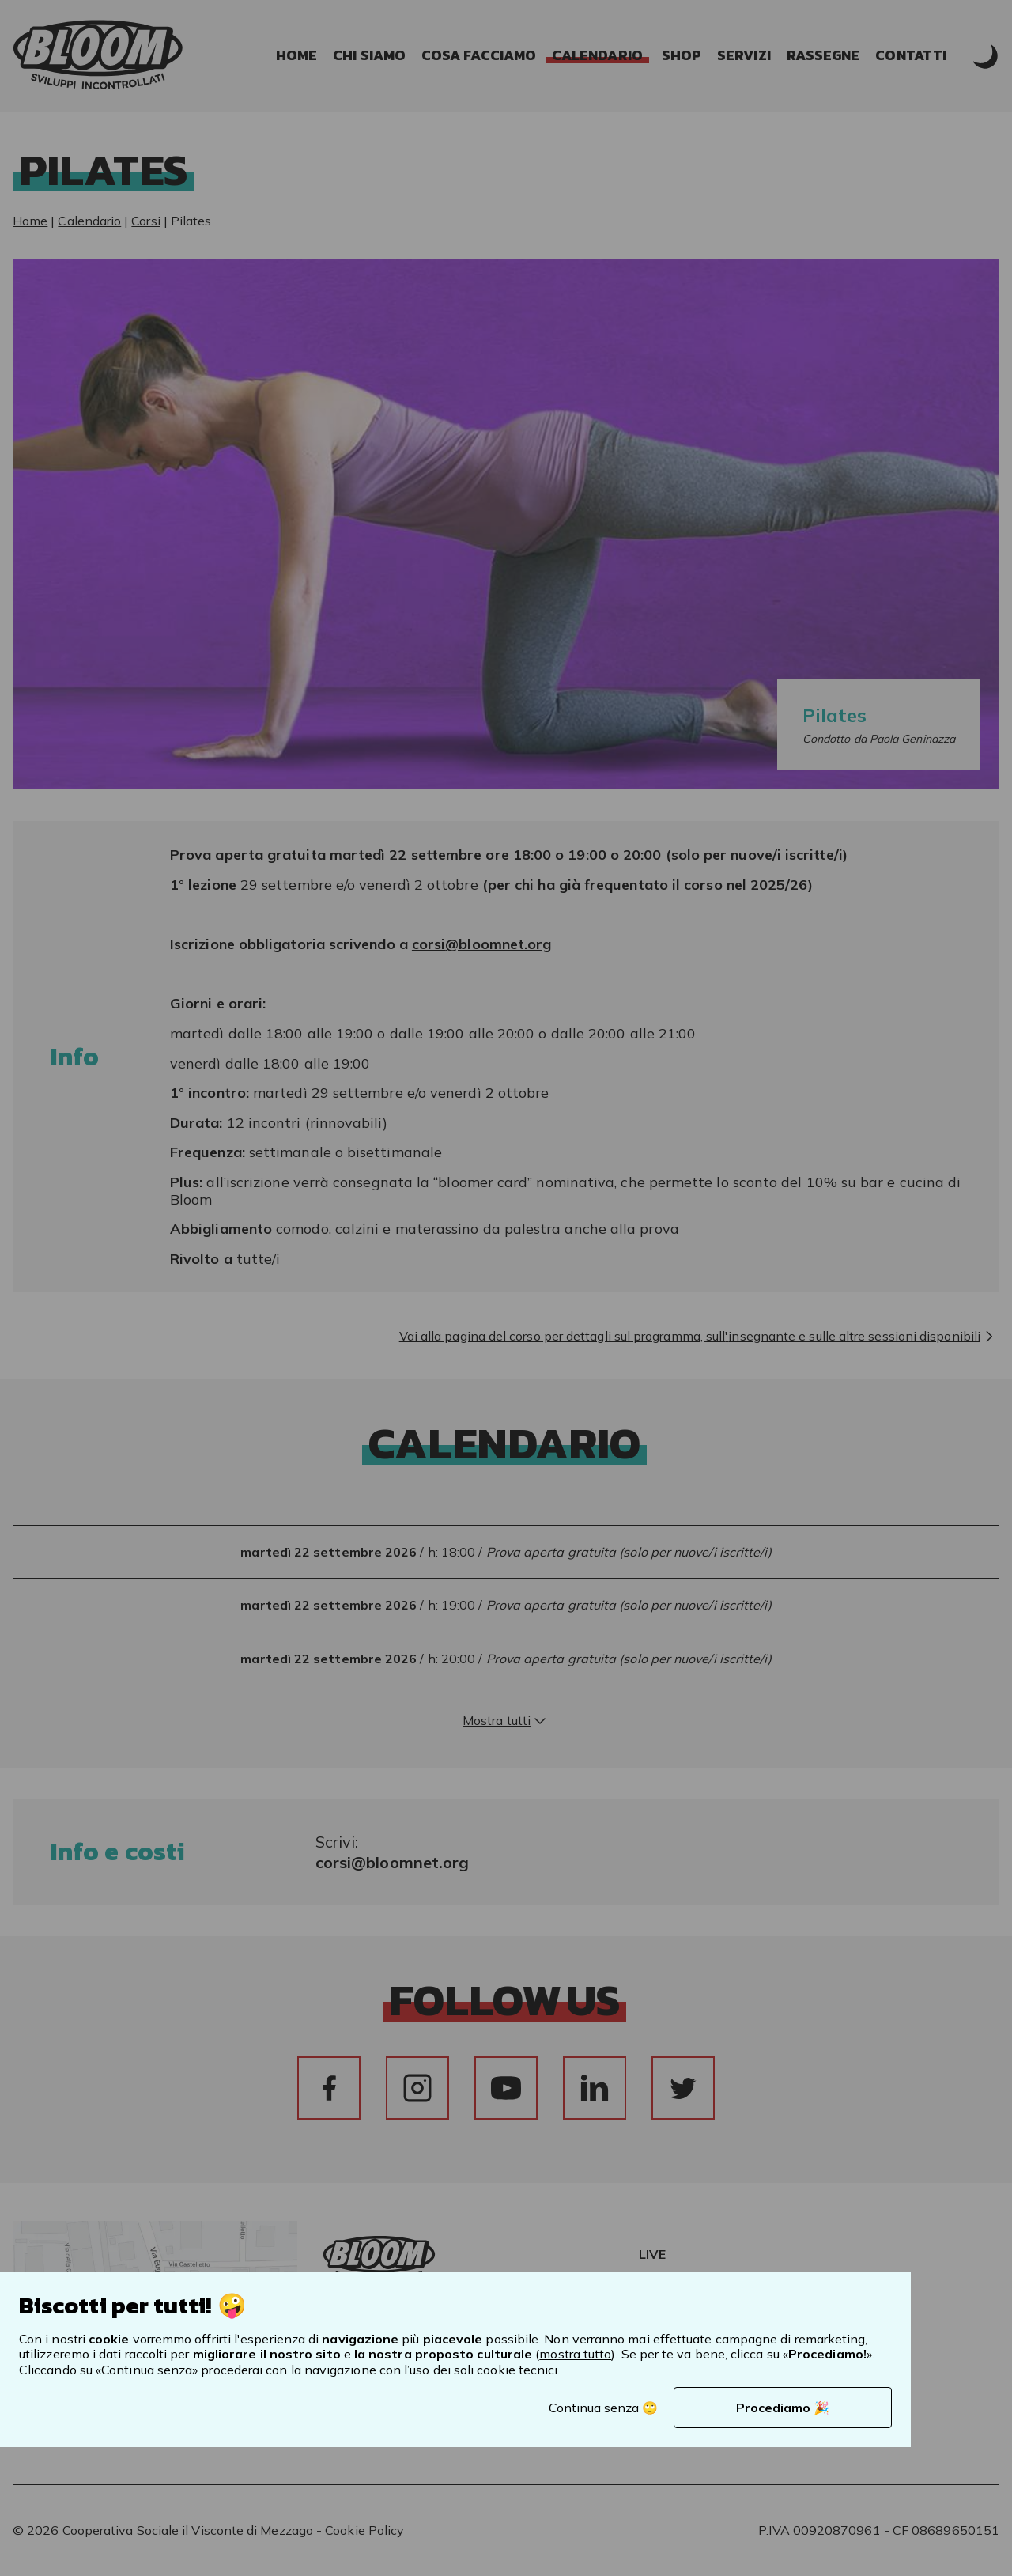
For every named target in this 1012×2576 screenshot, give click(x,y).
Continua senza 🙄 (603, 2407)
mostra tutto (575, 2354)
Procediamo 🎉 (782, 2407)
